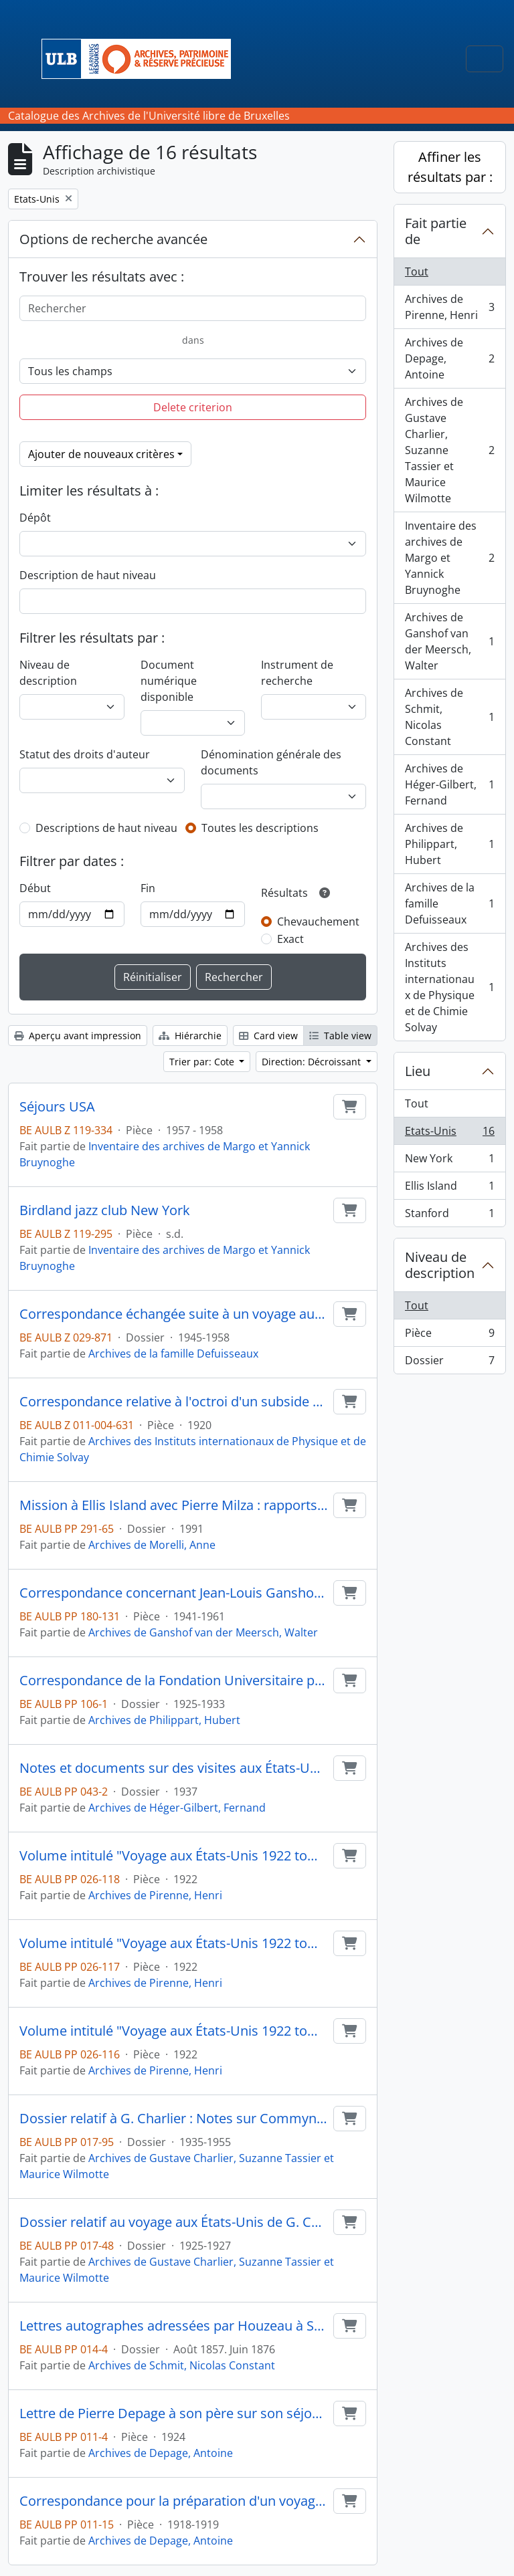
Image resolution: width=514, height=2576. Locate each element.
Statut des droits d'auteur (84, 754)
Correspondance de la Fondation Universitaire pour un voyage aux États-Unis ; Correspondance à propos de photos (173, 1681)
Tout (416, 271)
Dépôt (35, 517)
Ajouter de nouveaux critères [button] (101, 454)
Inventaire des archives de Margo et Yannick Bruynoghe (449, 557)
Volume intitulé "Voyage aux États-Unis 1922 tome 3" (173, 1856)
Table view (340, 1035)
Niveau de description (48, 672)
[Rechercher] (192, 308)
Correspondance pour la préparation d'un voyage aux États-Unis (173, 2501)
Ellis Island (449, 1189)
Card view (268, 1035)
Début (35, 888)
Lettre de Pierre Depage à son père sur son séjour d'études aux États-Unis (173, 2413)
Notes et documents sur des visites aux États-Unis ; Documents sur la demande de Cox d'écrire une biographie (173, 1768)
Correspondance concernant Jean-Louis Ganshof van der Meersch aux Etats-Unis (173, 1593)
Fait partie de (435, 231)
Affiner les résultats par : (450, 167)
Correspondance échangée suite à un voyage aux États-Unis (173, 1314)
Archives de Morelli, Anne (152, 1544)
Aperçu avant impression (77, 1035)
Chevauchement (318, 921)
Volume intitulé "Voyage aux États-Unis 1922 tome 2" (173, 1943)
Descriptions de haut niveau (106, 828)
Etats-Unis (449, 1134)
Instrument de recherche (297, 672)
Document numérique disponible (169, 680)
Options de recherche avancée (113, 239)
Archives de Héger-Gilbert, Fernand (177, 1807)
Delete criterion (192, 407)
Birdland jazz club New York (104, 1210)
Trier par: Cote (203, 1061)
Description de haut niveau (87, 575)
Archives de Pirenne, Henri (155, 1895)
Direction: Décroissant (312, 1061)
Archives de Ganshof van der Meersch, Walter (203, 1632)
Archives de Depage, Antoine (160, 2453)
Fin (148, 888)
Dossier (449, 1363)
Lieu (417, 1071)
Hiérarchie (190, 1035)
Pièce (449, 1336)
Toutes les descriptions (260, 828)
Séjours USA (57, 1107)
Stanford (449, 1215)
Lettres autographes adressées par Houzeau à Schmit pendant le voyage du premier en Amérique (173, 2326)
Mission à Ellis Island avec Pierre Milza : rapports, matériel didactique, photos (173, 1505)
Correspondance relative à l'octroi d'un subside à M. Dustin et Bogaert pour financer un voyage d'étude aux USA (173, 1402)
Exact (290, 939)
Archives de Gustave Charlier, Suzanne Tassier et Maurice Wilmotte (449, 450)
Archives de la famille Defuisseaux (173, 1353)
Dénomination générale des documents (271, 762)
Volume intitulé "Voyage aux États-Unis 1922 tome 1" (173, 2031)
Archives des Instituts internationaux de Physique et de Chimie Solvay (449, 987)
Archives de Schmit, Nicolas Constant (181, 2365)
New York (449, 1161)
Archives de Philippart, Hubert (164, 1720)
